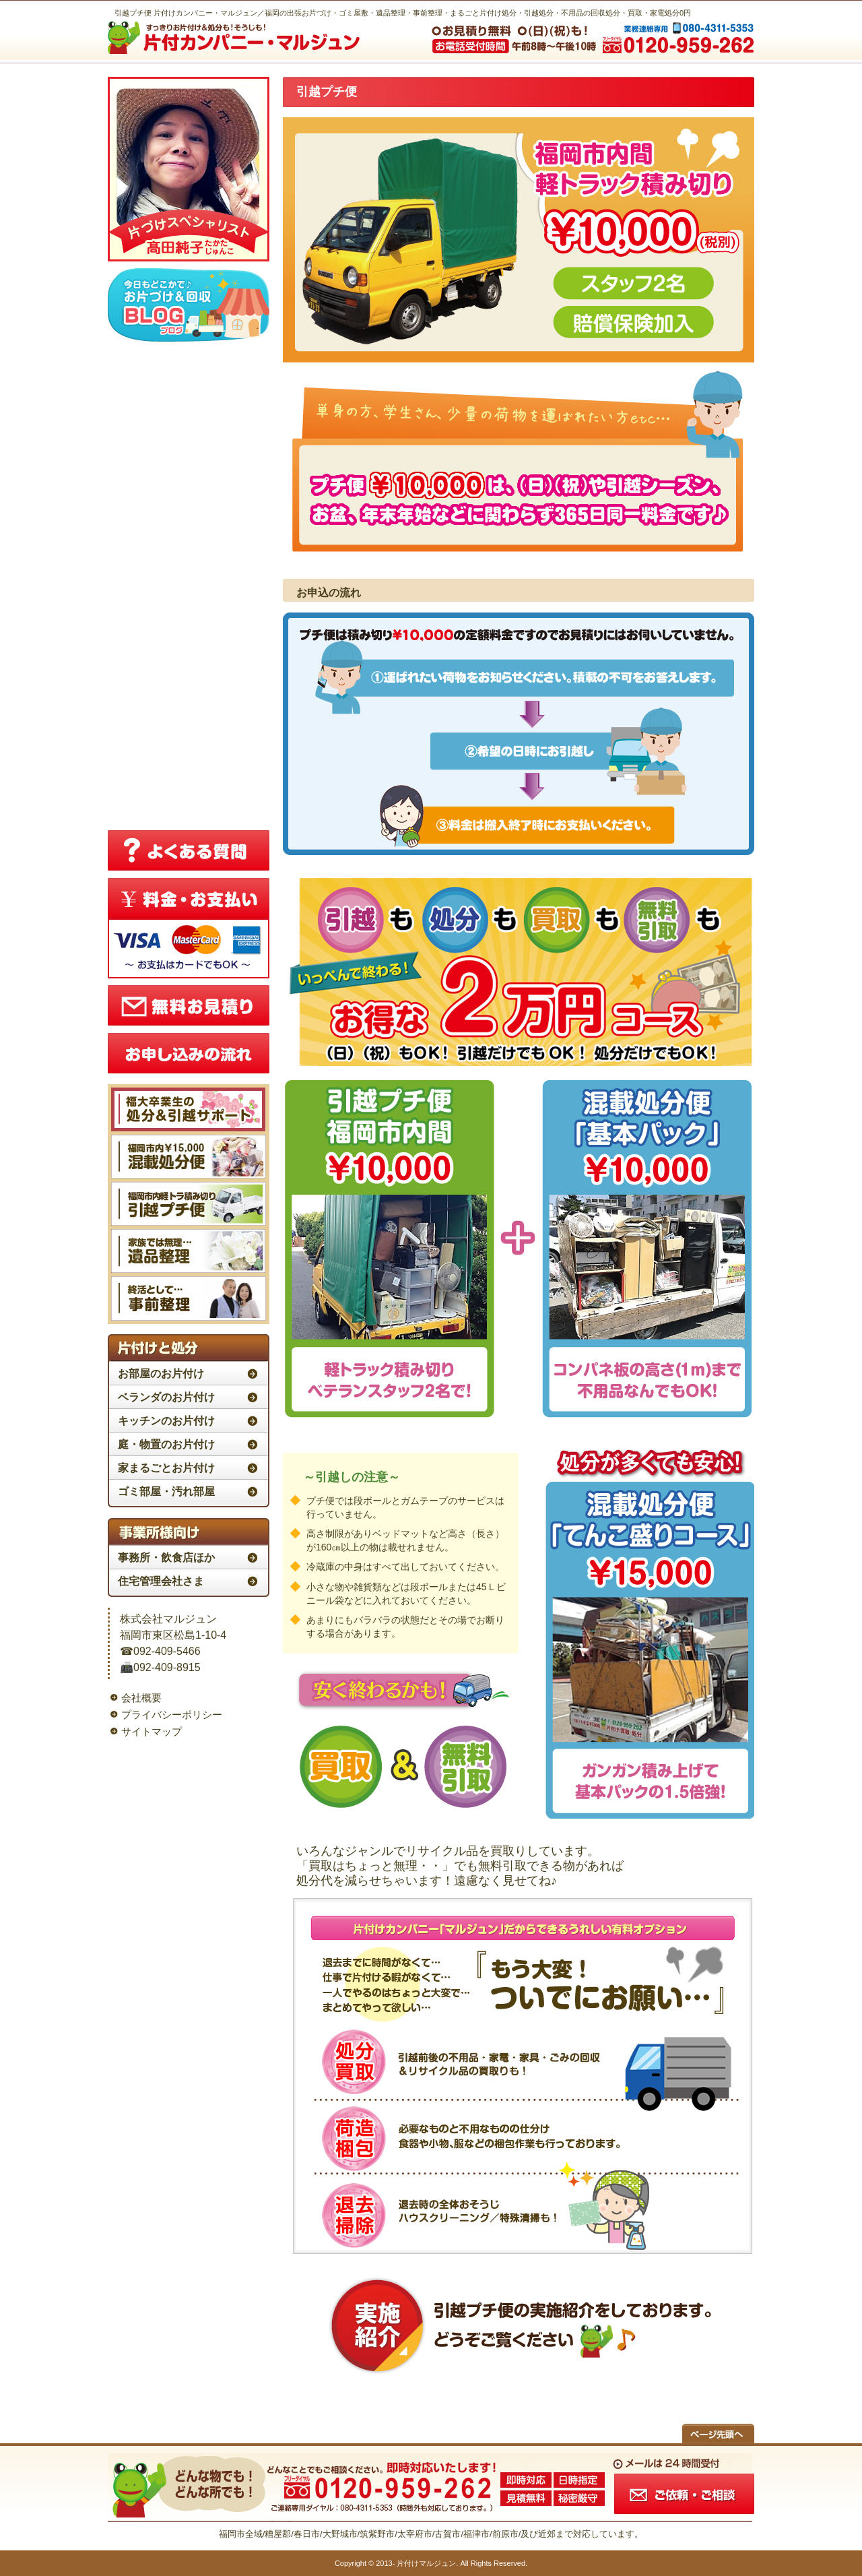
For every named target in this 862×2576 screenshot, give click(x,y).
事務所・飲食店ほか (166, 1557)
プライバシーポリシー (171, 1714)
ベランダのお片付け (166, 1397)
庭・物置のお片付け (166, 1444)
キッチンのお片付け (166, 1420)
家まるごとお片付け (166, 1468)
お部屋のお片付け (161, 1373)
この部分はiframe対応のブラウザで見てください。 (188, 584)
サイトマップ (151, 1731)
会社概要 (141, 1697)
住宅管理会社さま (161, 1581)
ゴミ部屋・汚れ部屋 (166, 1491)
